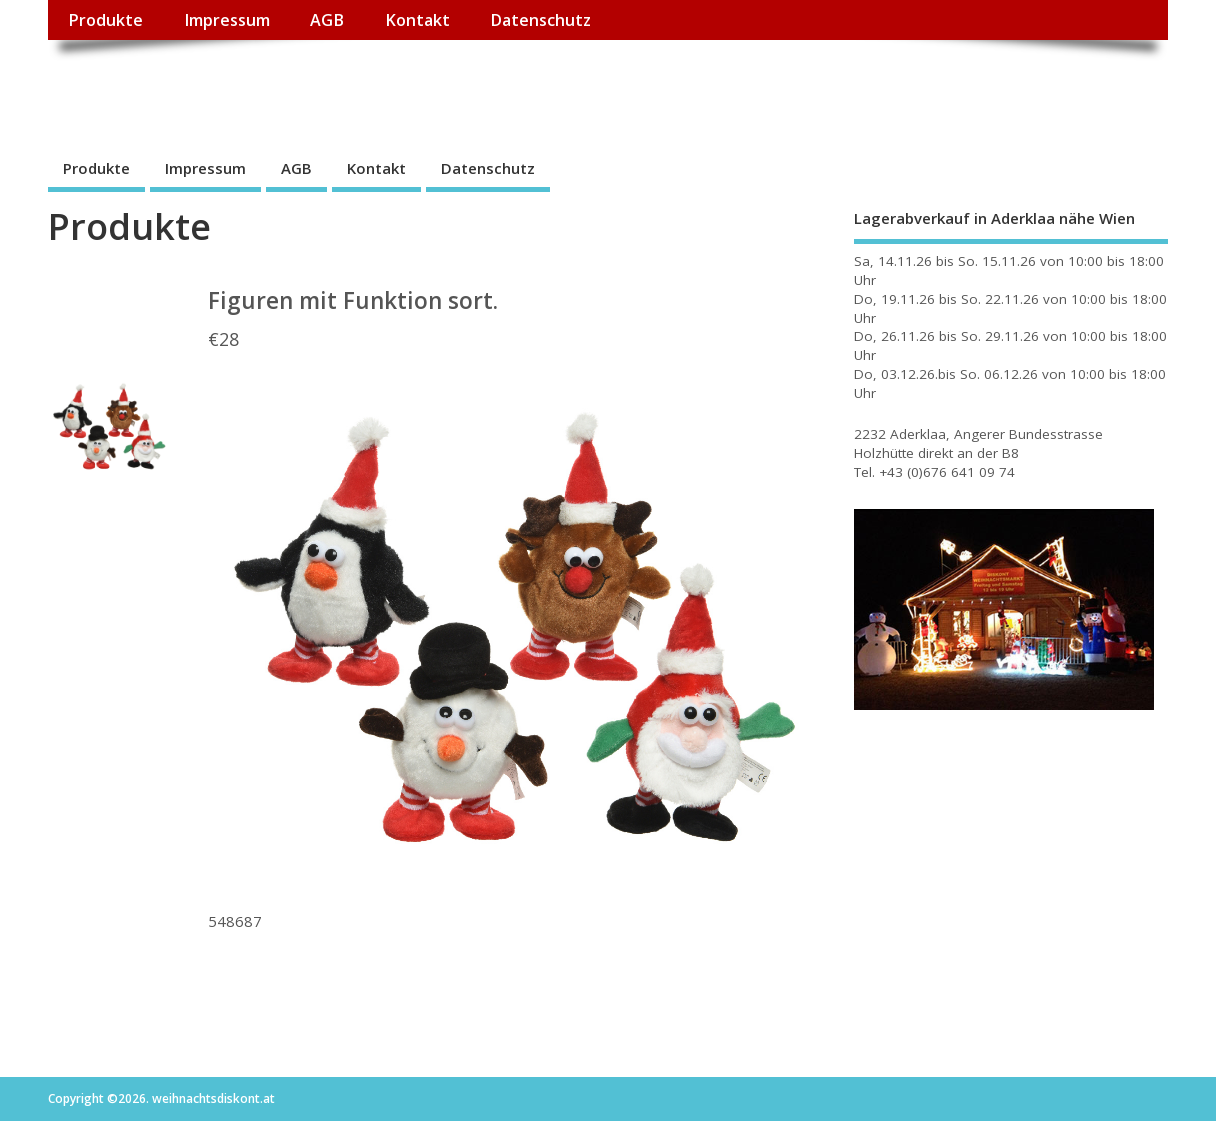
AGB (327, 20)
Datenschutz (540, 20)
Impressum (227, 20)
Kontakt (417, 20)
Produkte (105, 20)
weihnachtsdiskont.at (226, 85)
